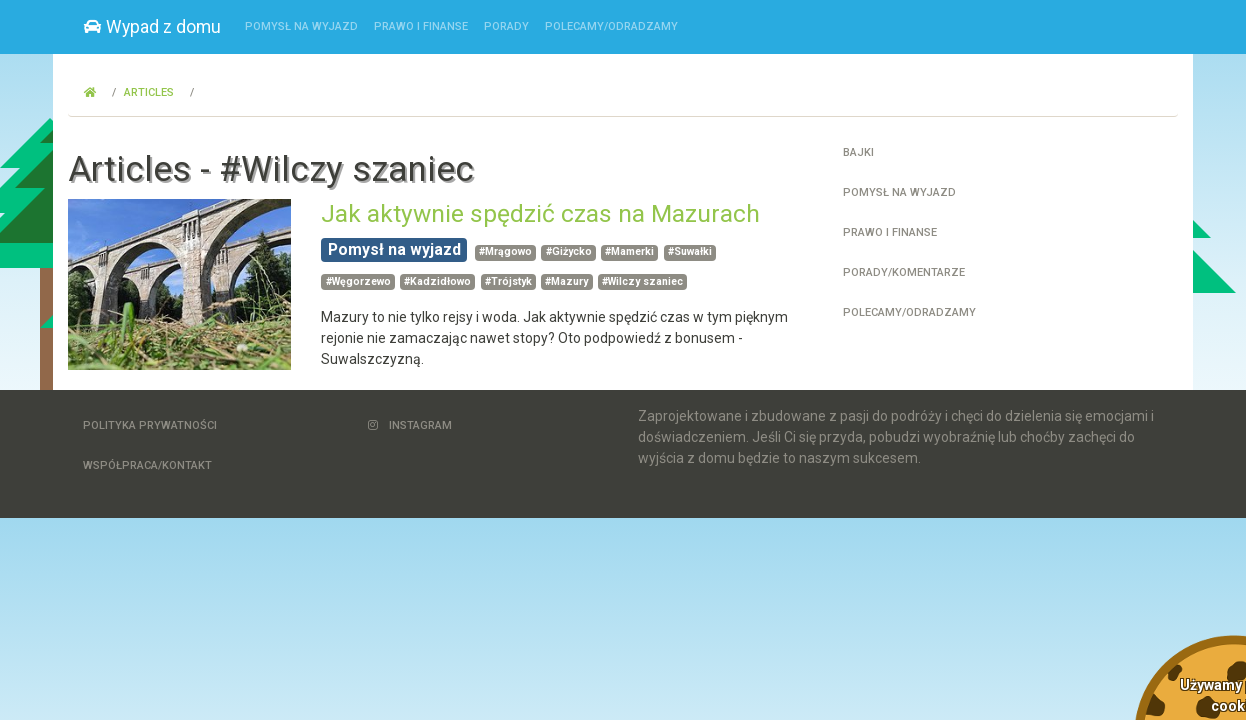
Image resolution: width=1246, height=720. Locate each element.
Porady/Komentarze (904, 272)
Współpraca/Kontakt (147, 465)
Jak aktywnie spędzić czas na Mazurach (540, 213)
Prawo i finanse (421, 26)
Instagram (410, 425)
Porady (506, 26)
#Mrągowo (505, 251)
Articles (149, 92)
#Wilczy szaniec (642, 281)
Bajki (858, 152)
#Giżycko (569, 251)
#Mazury (566, 281)
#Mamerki (629, 251)
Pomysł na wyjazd (301, 26)
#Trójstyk (508, 281)
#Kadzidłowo (437, 281)
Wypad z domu (152, 27)
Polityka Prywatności (150, 425)
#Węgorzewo (358, 281)
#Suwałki (690, 251)
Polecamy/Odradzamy (611, 26)
